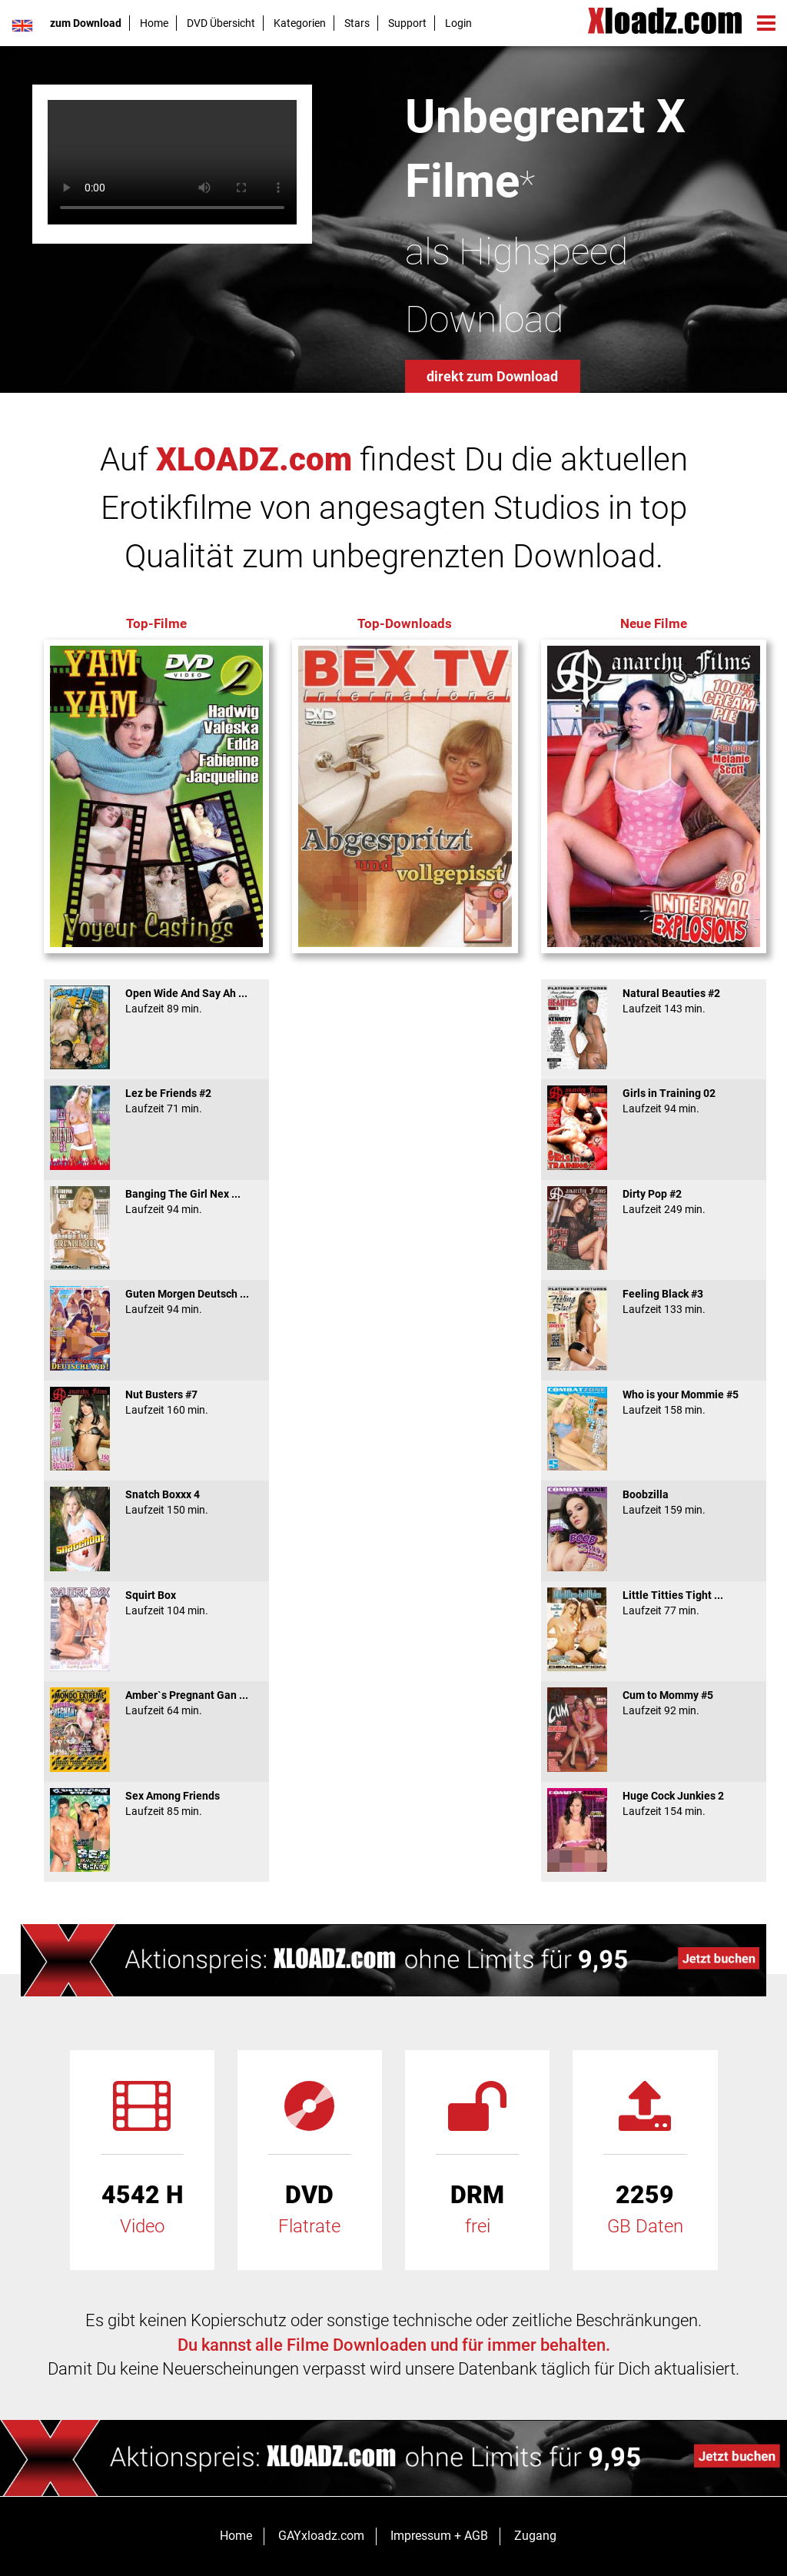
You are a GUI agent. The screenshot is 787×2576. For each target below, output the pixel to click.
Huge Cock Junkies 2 (653, 1803)
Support (407, 23)
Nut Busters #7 (156, 1402)
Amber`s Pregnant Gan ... (156, 1702)
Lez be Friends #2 (156, 1100)
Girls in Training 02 (653, 1100)
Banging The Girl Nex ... (156, 1201)
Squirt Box (156, 1602)
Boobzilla (653, 1502)
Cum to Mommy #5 (653, 1702)
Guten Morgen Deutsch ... (156, 1301)
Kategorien (300, 23)
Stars (357, 23)
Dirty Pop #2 (653, 1201)
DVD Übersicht (221, 23)
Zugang (535, 2535)
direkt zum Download (492, 376)
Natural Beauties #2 (653, 1001)
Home (154, 23)
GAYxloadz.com (321, 2535)
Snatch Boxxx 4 (156, 1502)
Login (458, 23)
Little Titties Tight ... (653, 1602)
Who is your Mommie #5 (653, 1402)
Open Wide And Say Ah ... (156, 1001)
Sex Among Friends (156, 1803)
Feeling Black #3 (653, 1301)
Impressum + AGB (439, 2535)
